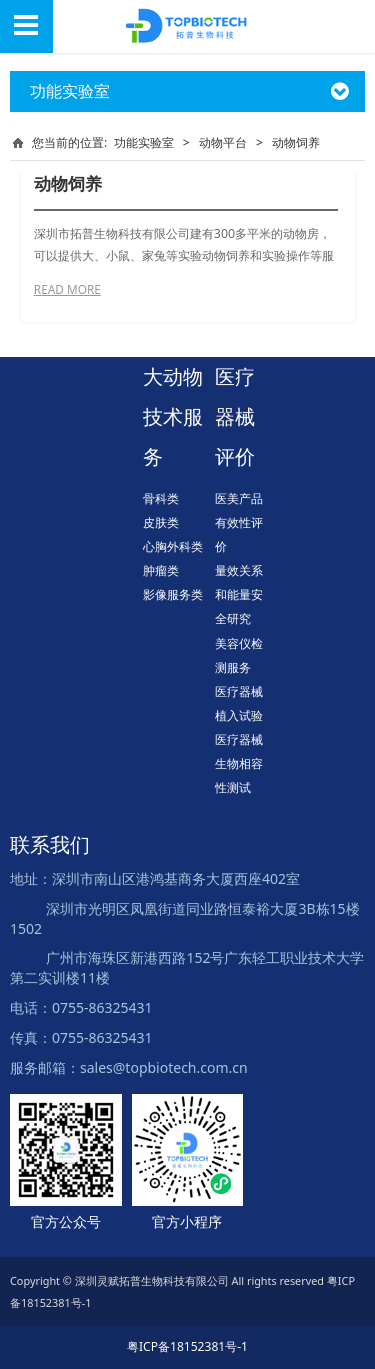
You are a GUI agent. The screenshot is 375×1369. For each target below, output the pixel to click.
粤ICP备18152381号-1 (187, 1346)
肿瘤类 (161, 570)
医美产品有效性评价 (239, 522)
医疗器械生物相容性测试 (239, 763)
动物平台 (223, 142)
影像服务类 (173, 594)
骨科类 (161, 498)
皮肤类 (161, 522)
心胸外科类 (173, 546)
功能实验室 (144, 142)
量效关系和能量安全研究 (239, 594)
